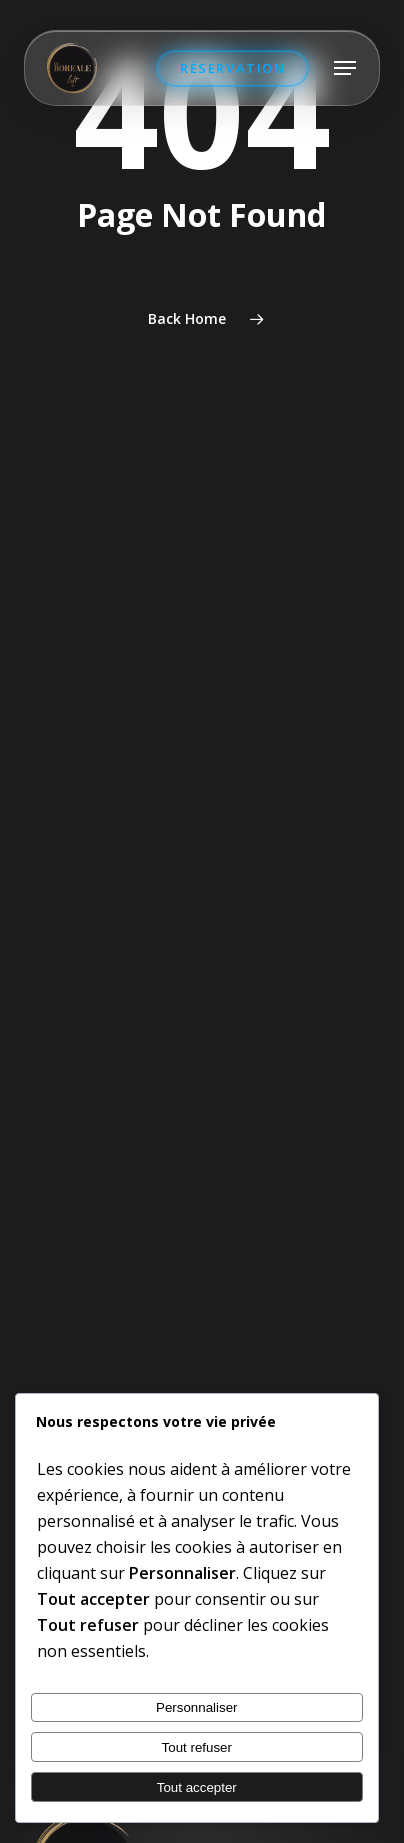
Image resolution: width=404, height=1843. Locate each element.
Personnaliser (197, 1707)
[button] (345, 68)
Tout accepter (197, 1787)
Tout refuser (197, 1747)
